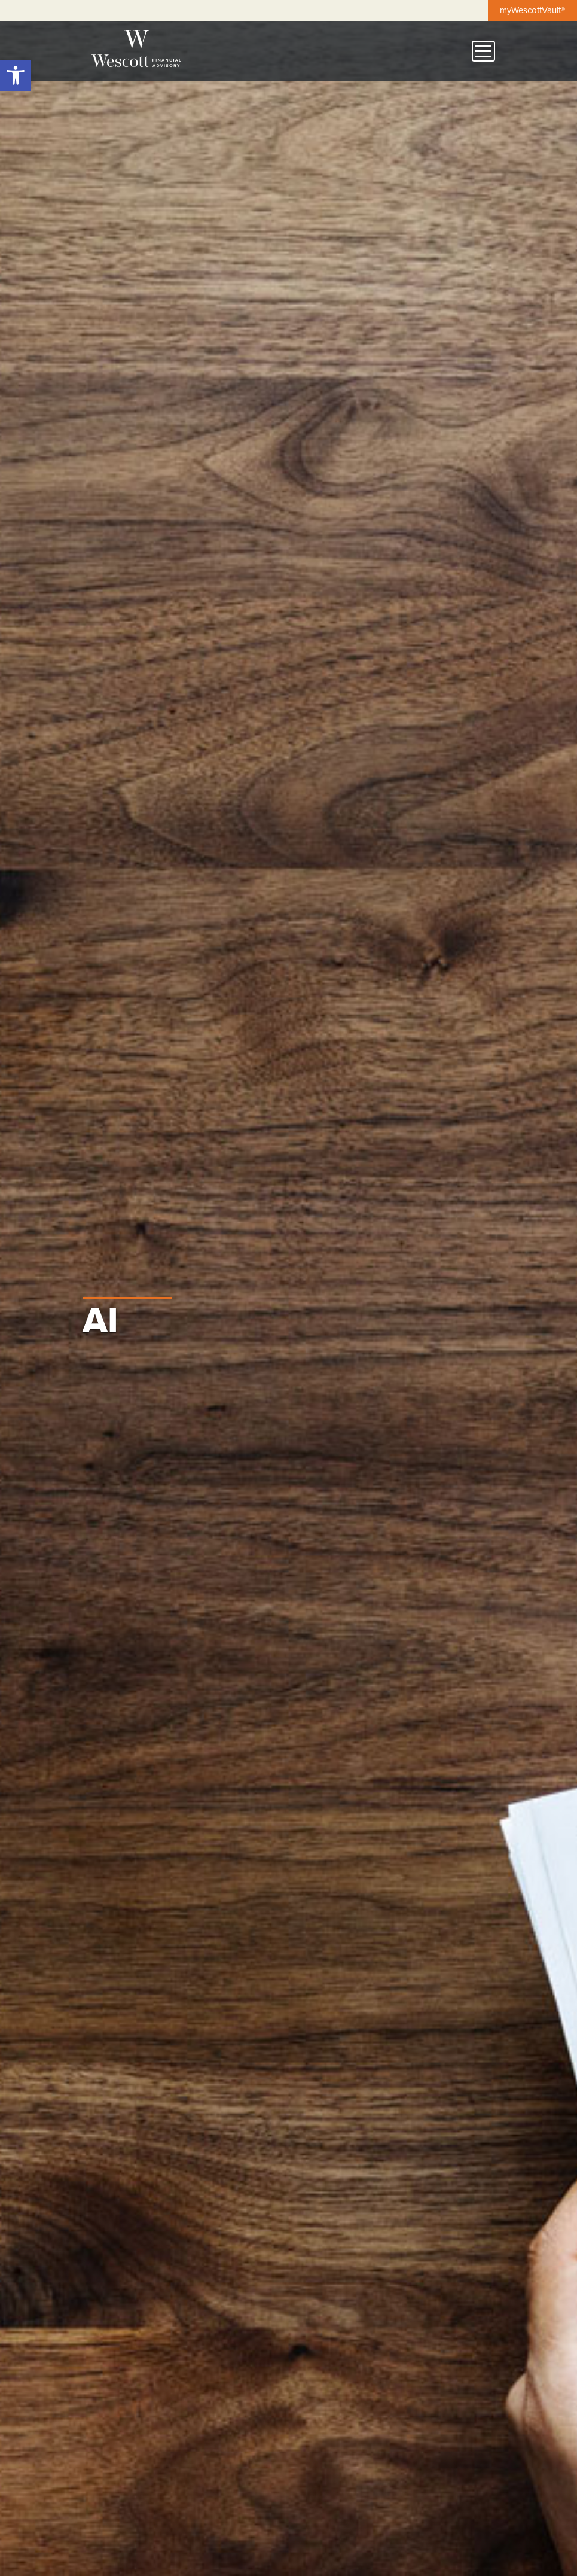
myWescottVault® (532, 10)
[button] (15, 75)
